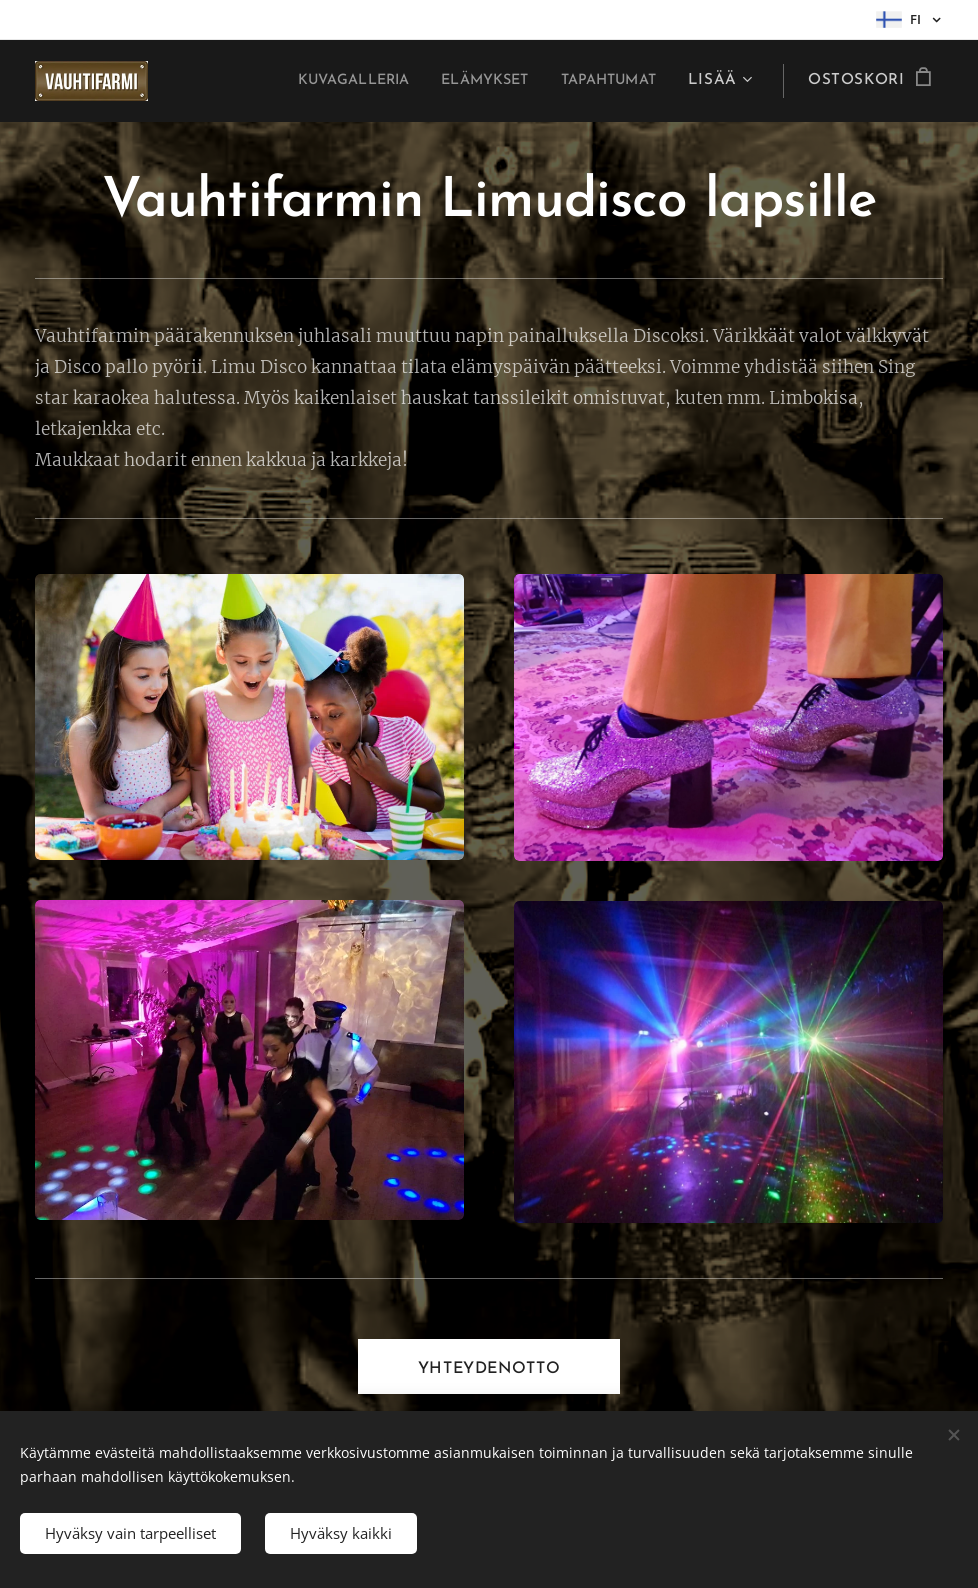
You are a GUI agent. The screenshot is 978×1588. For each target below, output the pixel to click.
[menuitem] (325, 81)
